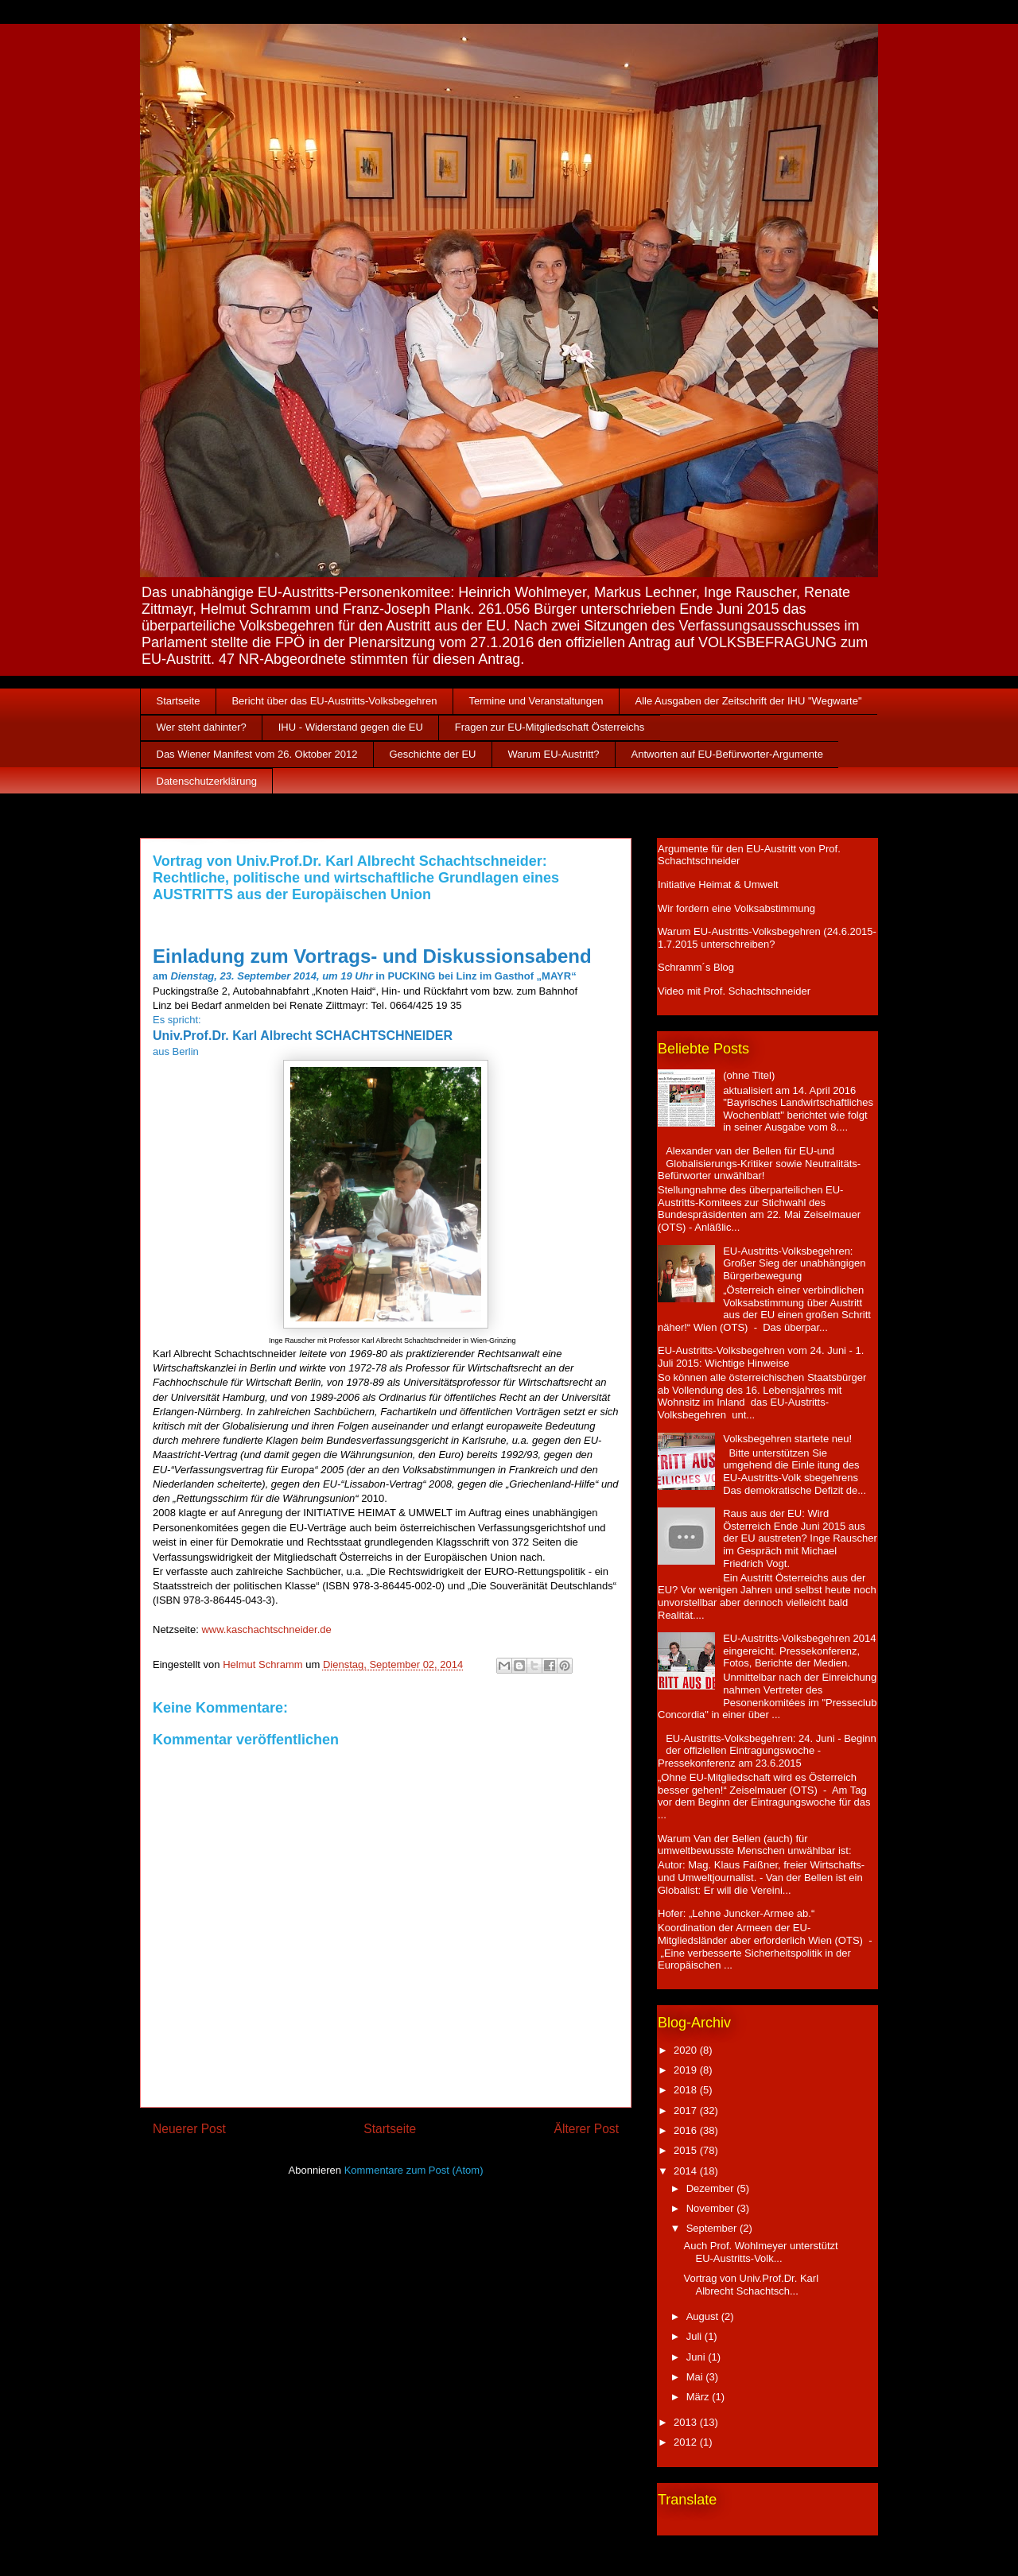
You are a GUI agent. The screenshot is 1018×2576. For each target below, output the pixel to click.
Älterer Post (586, 2129)
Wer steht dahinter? (202, 727)
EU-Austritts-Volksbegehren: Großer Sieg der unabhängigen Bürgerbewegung (794, 1263)
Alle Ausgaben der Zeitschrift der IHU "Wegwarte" (748, 701)
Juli (695, 2336)
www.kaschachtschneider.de (266, 1629)
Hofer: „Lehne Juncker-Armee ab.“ (736, 1913)
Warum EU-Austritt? (554, 754)
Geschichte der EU (432, 754)
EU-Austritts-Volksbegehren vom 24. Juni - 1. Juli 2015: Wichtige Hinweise (761, 1356)
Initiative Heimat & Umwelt (718, 884)
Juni (697, 2357)
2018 (687, 2090)
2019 (687, 2070)
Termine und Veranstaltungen (535, 701)
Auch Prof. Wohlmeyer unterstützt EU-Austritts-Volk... (760, 2252)
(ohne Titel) (749, 1075)
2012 (687, 2442)
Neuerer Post (189, 2129)
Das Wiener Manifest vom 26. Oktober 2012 (257, 754)
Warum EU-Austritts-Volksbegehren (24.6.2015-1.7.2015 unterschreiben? (767, 937)
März (699, 2397)
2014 (687, 2171)
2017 (687, 2110)
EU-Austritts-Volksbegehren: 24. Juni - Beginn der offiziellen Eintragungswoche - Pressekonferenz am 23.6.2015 (767, 1750)
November (711, 2208)
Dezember (711, 2188)
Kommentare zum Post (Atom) (414, 2170)
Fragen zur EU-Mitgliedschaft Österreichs (549, 727)
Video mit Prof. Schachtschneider (734, 991)
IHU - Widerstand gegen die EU (350, 727)
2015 (687, 2150)
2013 (687, 2422)
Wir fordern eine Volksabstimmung (736, 908)
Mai (696, 2377)
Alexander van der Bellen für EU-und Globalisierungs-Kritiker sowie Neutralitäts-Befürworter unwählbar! (759, 1163)
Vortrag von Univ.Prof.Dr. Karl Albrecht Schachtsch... (750, 2284)
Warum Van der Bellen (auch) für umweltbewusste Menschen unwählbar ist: (755, 1845)
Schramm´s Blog (696, 967)
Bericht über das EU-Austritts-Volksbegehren (334, 701)
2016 (687, 2130)
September (713, 2228)
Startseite (178, 701)
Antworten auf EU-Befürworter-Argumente (727, 754)
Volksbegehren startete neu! (787, 1439)
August (703, 2316)
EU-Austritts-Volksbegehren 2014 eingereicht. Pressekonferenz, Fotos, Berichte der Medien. (799, 1650)
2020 (687, 2050)
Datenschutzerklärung (207, 781)
